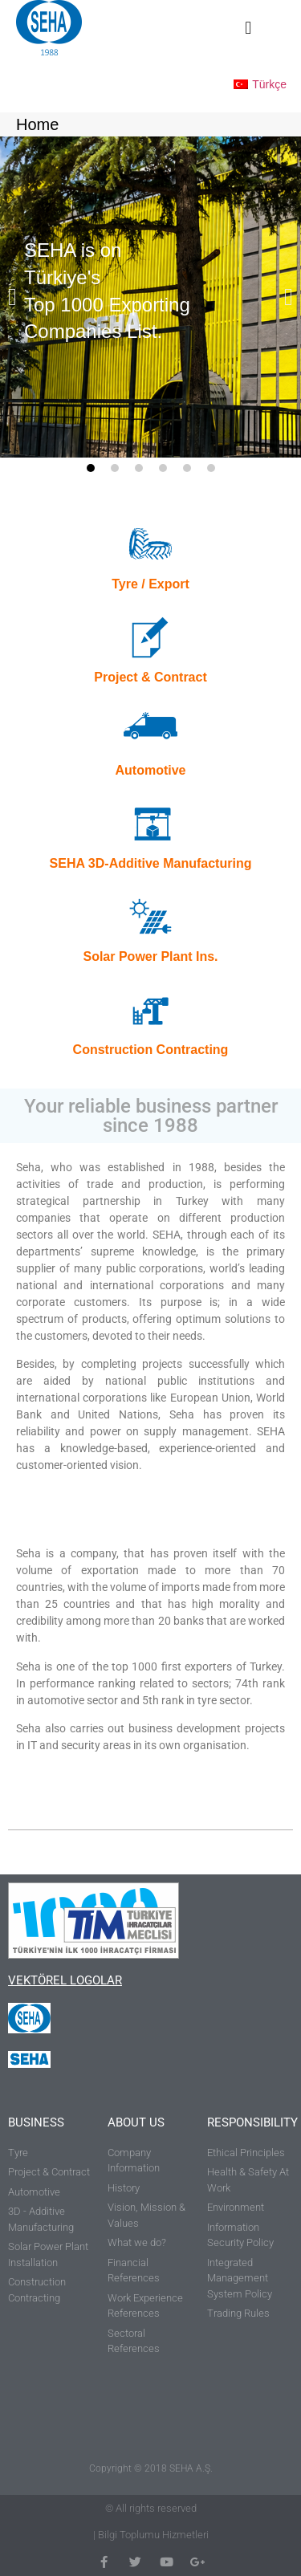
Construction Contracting (151, 1049)
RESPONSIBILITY (252, 2122)
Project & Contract (150, 677)
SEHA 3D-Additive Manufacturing (151, 863)
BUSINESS (36, 2122)
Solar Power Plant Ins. (150, 956)
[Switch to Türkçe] (260, 83)
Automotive (151, 770)
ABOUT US (136, 2122)
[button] (248, 27)
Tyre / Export (150, 584)
